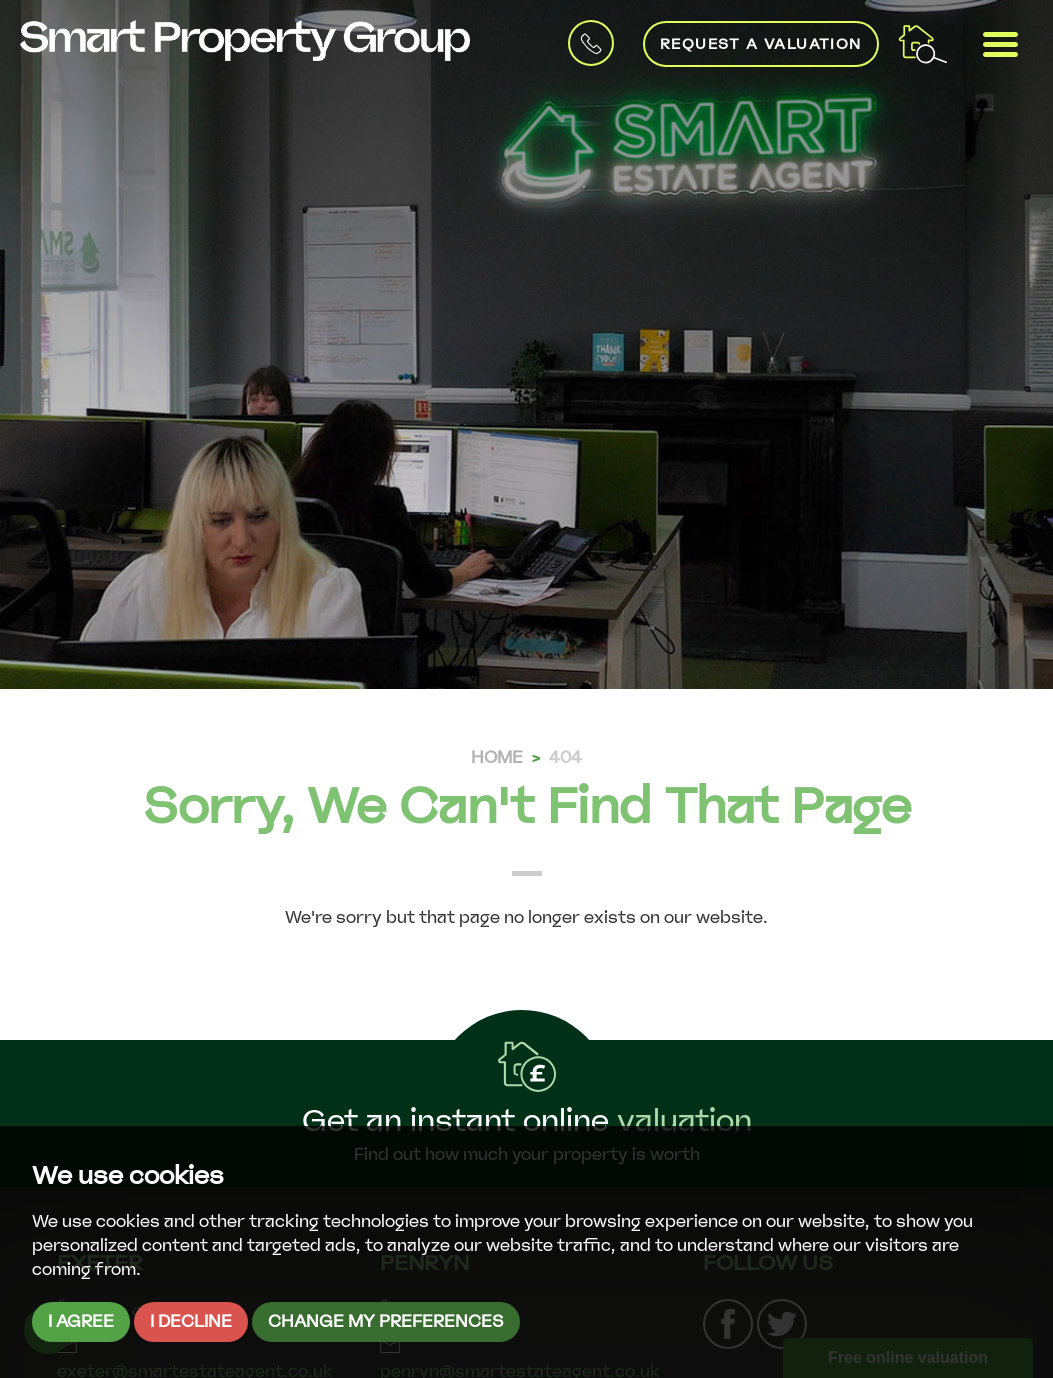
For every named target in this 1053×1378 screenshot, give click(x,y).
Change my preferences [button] (386, 1321)
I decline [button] (191, 1321)
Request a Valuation (761, 44)
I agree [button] (81, 1321)
